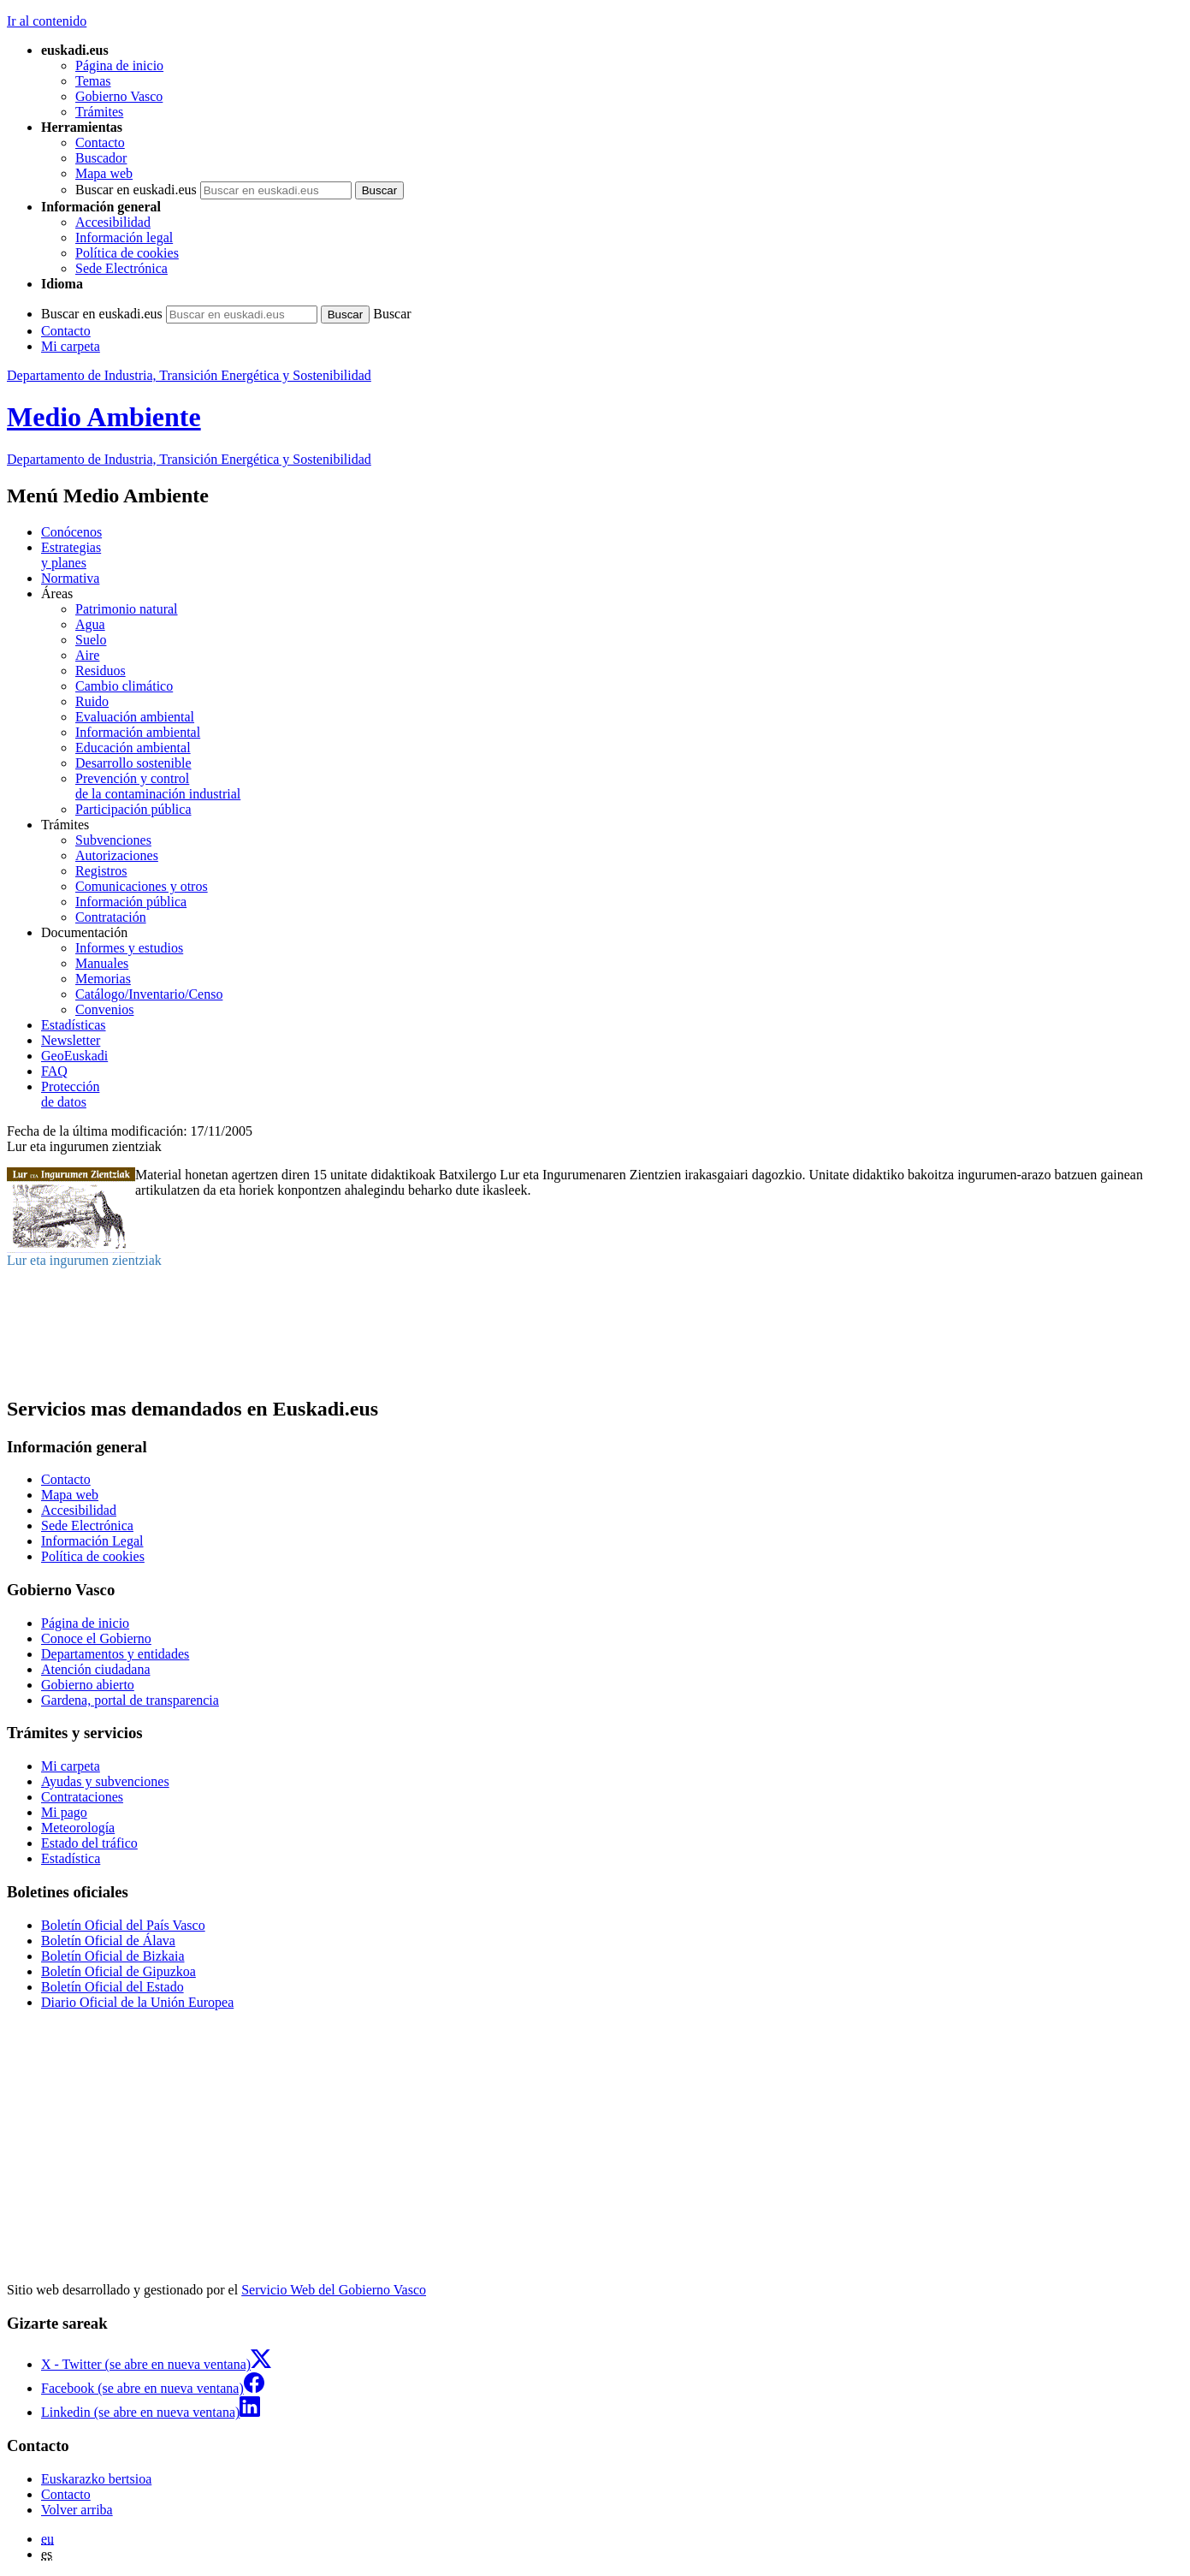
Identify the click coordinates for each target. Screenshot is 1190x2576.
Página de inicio (119, 65)
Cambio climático (124, 686)
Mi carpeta (70, 346)
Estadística (70, 1858)
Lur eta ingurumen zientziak (84, 1260)
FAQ (54, 1071)
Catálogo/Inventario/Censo (148, 994)
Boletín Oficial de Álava (108, 1940)
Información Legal (92, 1541)
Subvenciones (113, 840)
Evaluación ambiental (134, 716)
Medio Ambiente (104, 416)
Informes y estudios (129, 948)
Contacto (100, 142)
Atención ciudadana (96, 1669)
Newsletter (70, 1040)
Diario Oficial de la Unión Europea (137, 2002)
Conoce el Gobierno (96, 1638)
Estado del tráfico (89, 1843)
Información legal (124, 237)
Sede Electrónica (121, 268)
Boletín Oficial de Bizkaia (113, 1956)
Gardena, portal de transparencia (130, 1700)
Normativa (70, 578)
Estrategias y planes (71, 555)
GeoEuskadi (74, 1055)
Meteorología (78, 1827)
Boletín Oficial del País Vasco (123, 1925)
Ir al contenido (46, 21)
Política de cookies (127, 253)
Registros (101, 871)
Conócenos (71, 532)
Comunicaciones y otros (141, 886)
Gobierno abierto (87, 1684)
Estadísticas (73, 1025)
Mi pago (64, 1812)
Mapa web (104, 173)
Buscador (101, 158)
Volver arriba (77, 2509)
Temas (93, 81)
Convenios (104, 1009)
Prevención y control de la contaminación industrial (157, 786)
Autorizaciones (116, 855)
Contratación (110, 917)
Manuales (101, 963)
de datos (612, 1094)
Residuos (100, 670)
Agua (90, 624)
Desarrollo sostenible (133, 763)
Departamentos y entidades (115, 1654)
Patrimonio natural (126, 609)
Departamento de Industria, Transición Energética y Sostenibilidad (189, 375)
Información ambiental (137, 732)
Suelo (90, 639)
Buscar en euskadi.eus (136, 189)
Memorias (103, 978)
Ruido (92, 701)
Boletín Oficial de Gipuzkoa (118, 1971)
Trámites (99, 111)
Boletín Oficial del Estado (112, 1986)
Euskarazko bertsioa (96, 2479)
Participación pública (133, 809)
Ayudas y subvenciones (105, 1781)
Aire (87, 655)
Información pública (130, 901)
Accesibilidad (113, 222)
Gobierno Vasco (119, 96)
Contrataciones (82, 1797)
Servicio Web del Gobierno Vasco (333, 2289)
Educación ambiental (133, 747)
